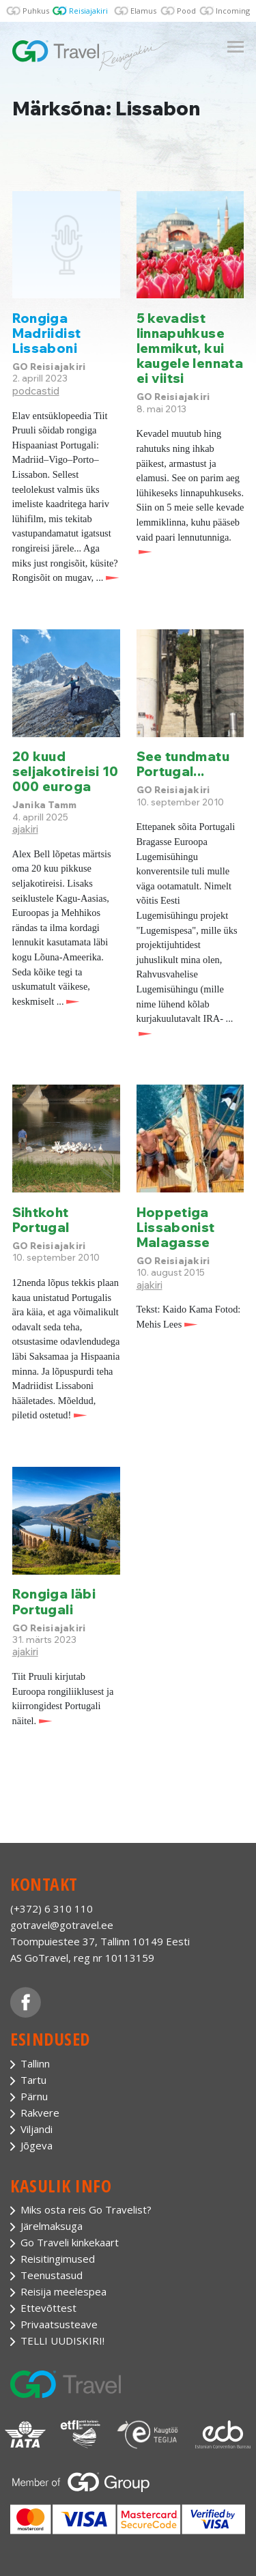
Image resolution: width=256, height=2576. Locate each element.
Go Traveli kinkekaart (69, 2242)
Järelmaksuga (51, 2226)
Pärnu (34, 2096)
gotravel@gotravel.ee (61, 1925)
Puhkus (36, 10)
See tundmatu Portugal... (183, 763)
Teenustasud (51, 2275)
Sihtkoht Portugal (41, 1219)
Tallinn (35, 2063)
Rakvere (39, 2112)
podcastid (35, 390)
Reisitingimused (57, 2258)
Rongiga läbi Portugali (54, 1601)
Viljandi (36, 2129)
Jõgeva (36, 2145)
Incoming (233, 10)
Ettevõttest (48, 2308)
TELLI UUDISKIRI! (62, 2340)
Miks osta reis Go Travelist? (86, 2209)
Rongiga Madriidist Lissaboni (46, 333)
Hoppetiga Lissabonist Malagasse (176, 1227)
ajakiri (25, 828)
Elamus (143, 10)
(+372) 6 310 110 (51, 1908)
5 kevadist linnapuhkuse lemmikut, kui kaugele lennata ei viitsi (190, 348)
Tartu (33, 2080)
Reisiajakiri (88, 10)
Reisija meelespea (63, 2291)
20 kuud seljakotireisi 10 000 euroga (65, 771)
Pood (186, 10)
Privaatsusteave (59, 2324)
